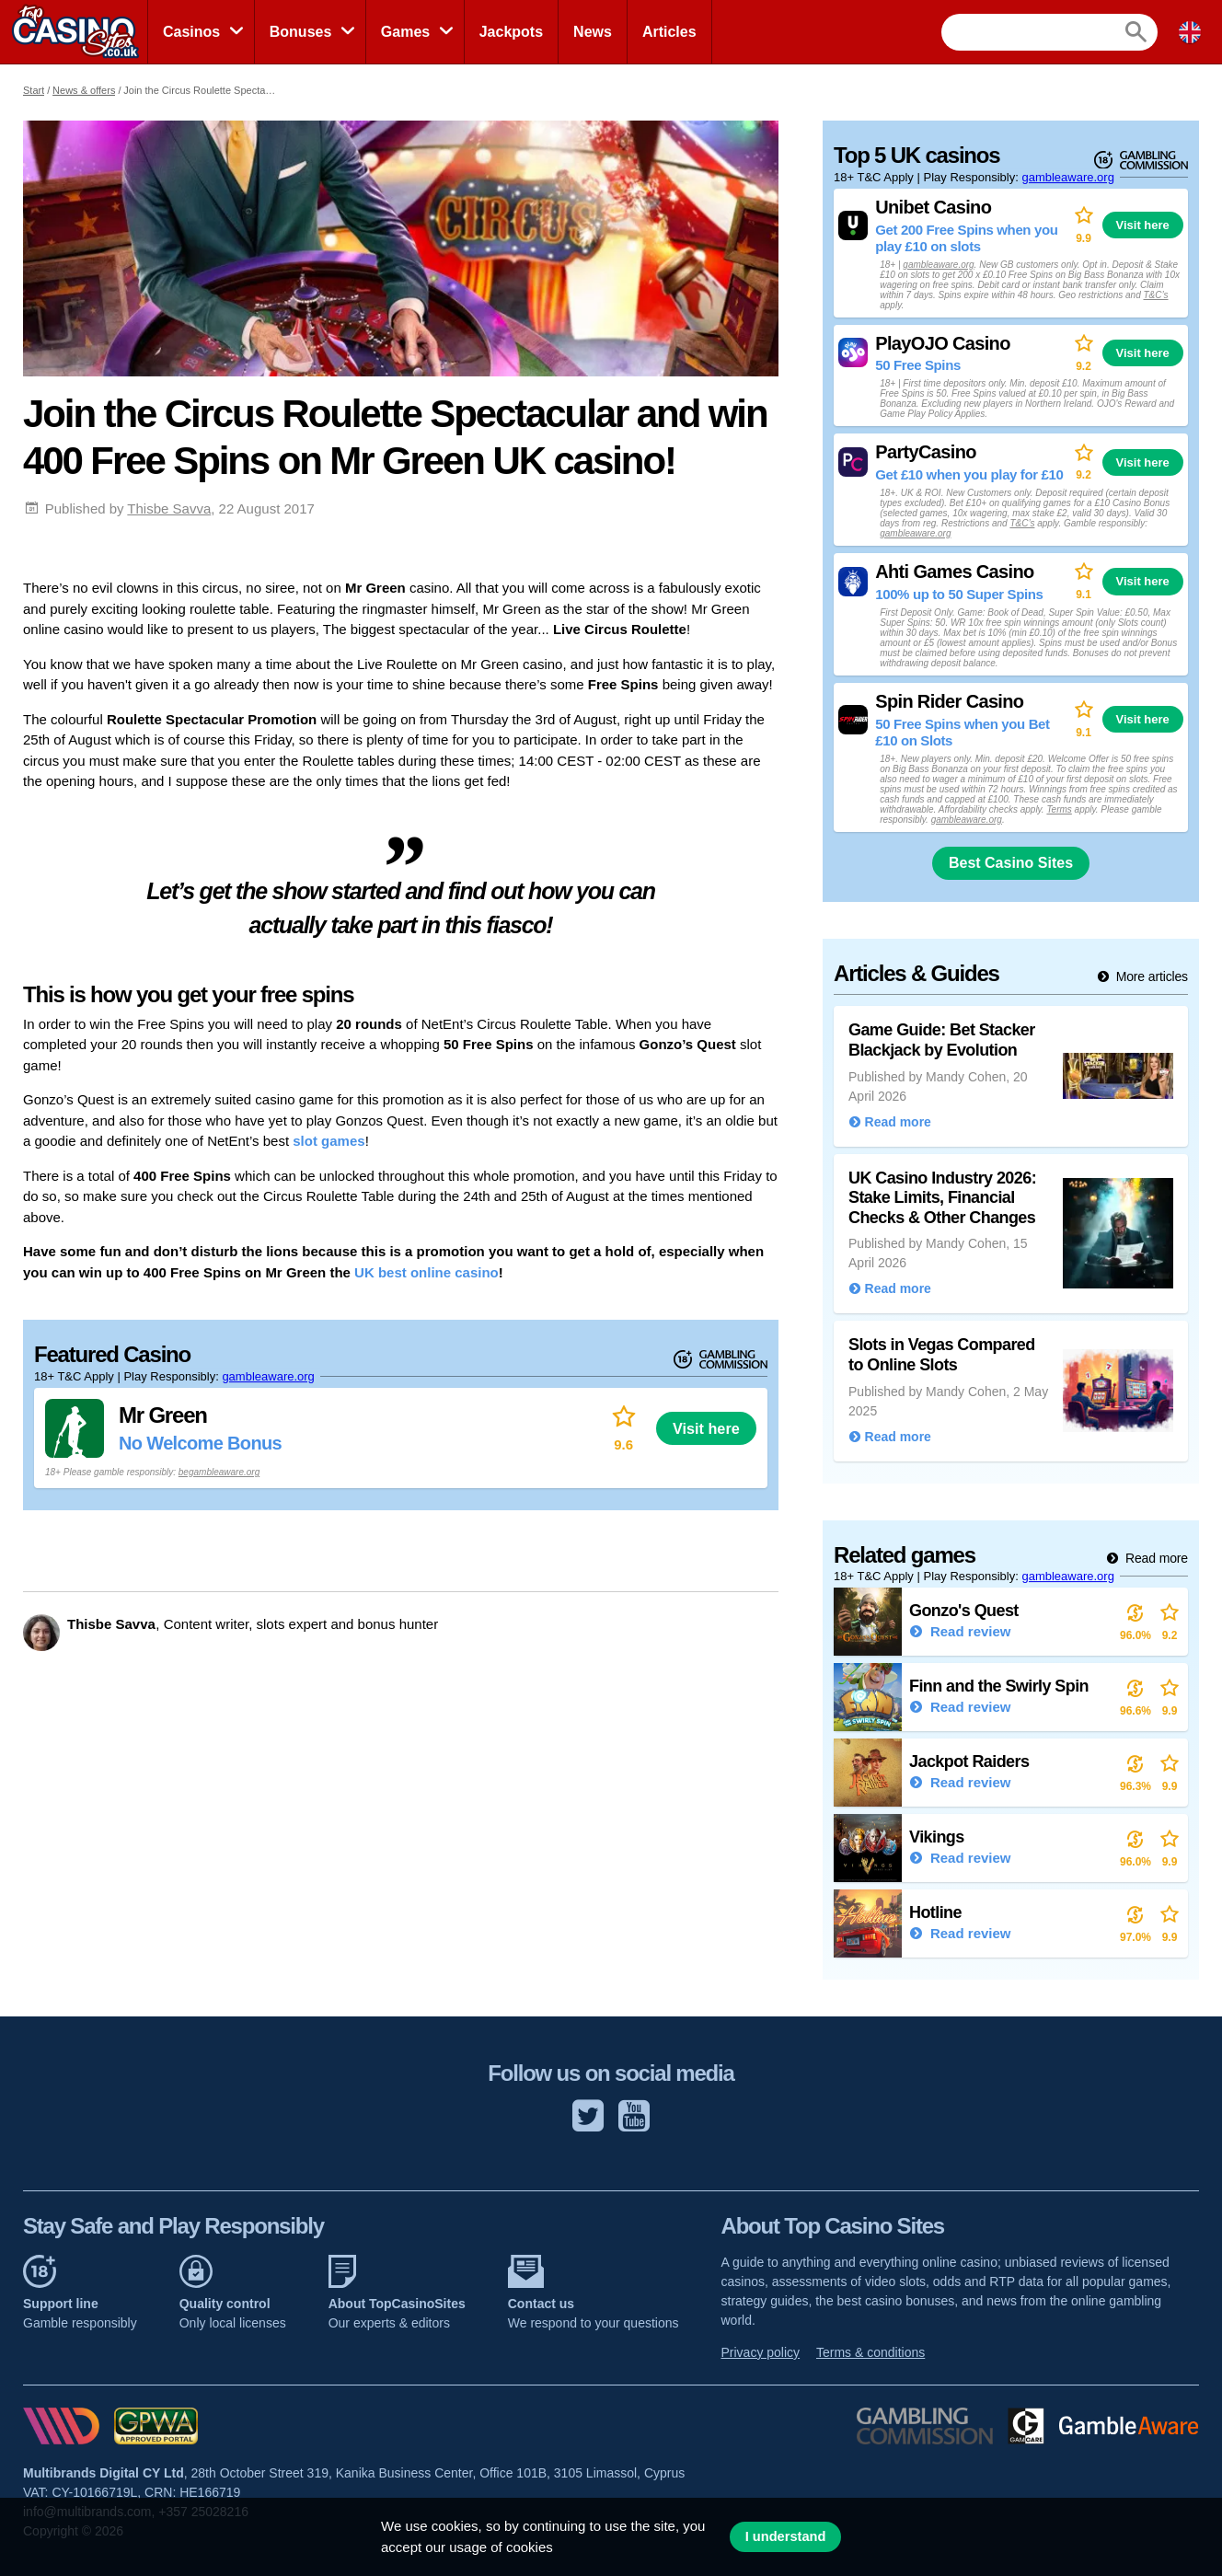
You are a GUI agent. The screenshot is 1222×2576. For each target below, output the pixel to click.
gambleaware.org (268, 1376)
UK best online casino (426, 1272)
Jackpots (511, 32)
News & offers (83, 90)
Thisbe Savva (169, 508)
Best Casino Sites (1011, 863)
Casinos (191, 32)
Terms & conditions (870, 2352)
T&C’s (1155, 295)
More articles (1150, 976)
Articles (669, 32)
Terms (1058, 809)
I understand (785, 2536)
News (592, 32)
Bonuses (301, 32)
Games (405, 32)
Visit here (706, 1428)
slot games (328, 1141)
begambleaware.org (219, 1472)
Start (33, 90)
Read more (1155, 1558)
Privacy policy (761, 2352)
